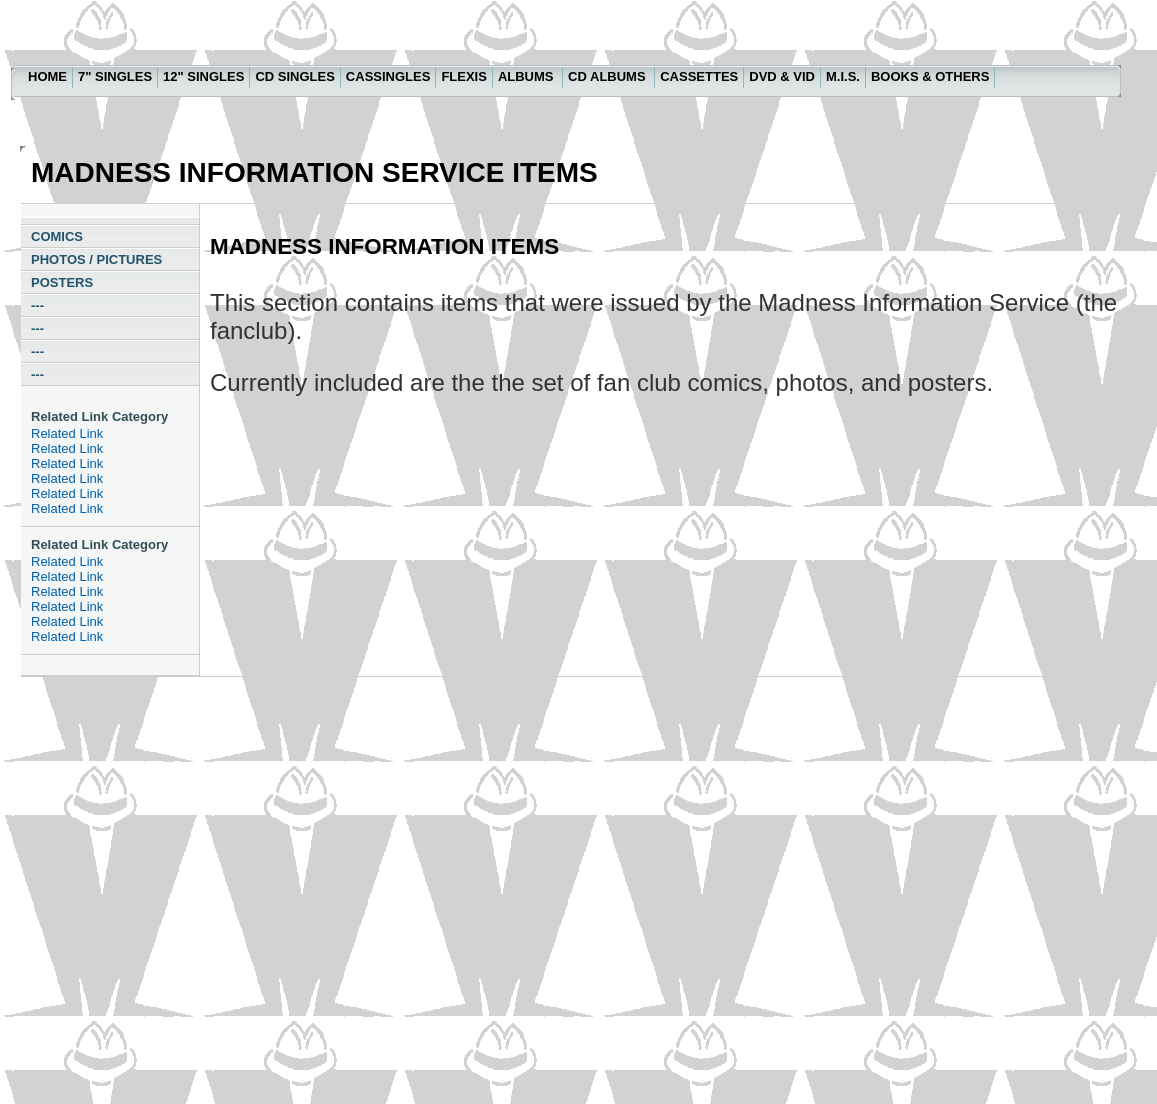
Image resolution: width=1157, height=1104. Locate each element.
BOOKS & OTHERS (930, 76)
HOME (47, 76)
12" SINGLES (203, 76)
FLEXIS (464, 76)
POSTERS (62, 282)
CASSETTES (699, 76)
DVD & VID (782, 76)
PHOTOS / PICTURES (96, 259)
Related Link (67, 433)
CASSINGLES (388, 76)
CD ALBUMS (608, 76)
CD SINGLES (294, 76)
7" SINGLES (115, 76)
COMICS (57, 236)
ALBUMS (527, 76)
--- (37, 305)
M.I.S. (843, 76)
